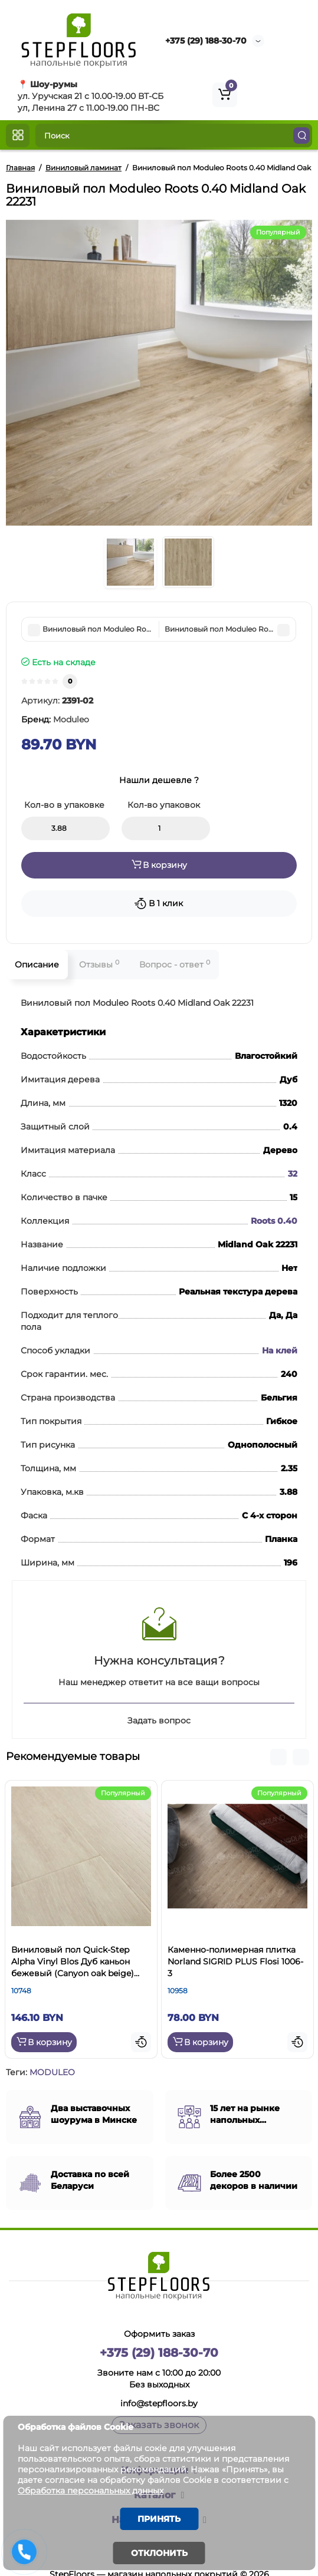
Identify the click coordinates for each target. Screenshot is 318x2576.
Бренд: (55, 719)
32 (292, 1173)
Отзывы (99, 964)
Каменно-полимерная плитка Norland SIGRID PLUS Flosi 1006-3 (235, 1961)
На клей (279, 1350)
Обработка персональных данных (90, 2490)
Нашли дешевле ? (159, 780)
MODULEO (52, 2072)
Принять (159, 2519)
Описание (37, 964)
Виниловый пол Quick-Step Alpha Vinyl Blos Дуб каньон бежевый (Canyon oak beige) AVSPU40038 (72, 1961)
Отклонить (159, 2553)
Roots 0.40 (274, 1221)
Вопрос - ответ (174, 964)
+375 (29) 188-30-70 (206, 40)
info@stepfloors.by (159, 2403)
